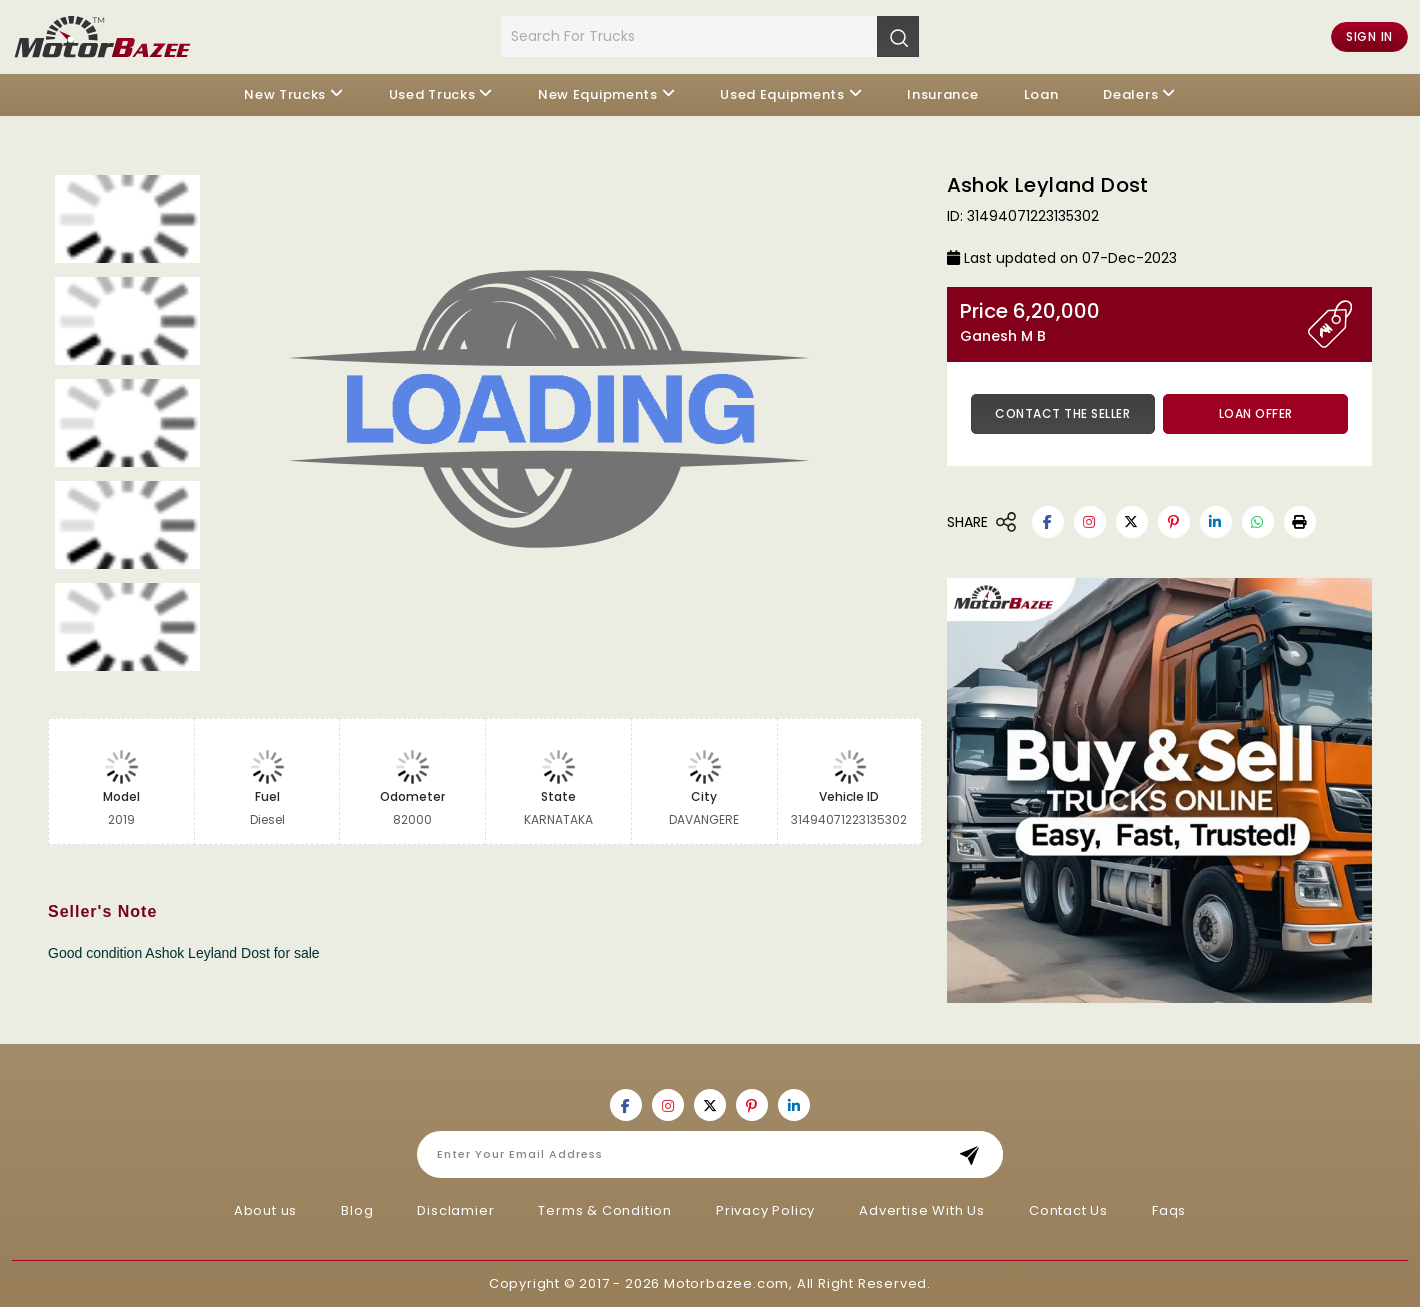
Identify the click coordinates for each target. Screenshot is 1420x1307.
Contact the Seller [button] (1062, 413)
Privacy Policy (765, 1210)
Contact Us (1068, 1210)
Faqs (1169, 1210)
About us (265, 1210)
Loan (1041, 94)
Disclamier (455, 1210)
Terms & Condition (605, 1210)
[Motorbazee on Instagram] (1090, 522)
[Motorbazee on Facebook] (1048, 522)
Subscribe (975, 1154)
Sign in (1369, 36)
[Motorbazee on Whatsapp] (1258, 522)
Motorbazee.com (726, 1283)
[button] (1300, 522)
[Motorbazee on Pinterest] (1174, 522)
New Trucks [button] (285, 94)
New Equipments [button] (598, 94)
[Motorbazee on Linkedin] (1216, 522)
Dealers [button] (1130, 94)
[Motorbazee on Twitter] (1132, 522)
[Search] (898, 36)
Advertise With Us (922, 1210)
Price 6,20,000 (1134, 322)
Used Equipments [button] (782, 94)
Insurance (942, 94)
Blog (357, 1210)
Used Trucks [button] (432, 94)
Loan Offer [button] (1256, 413)
